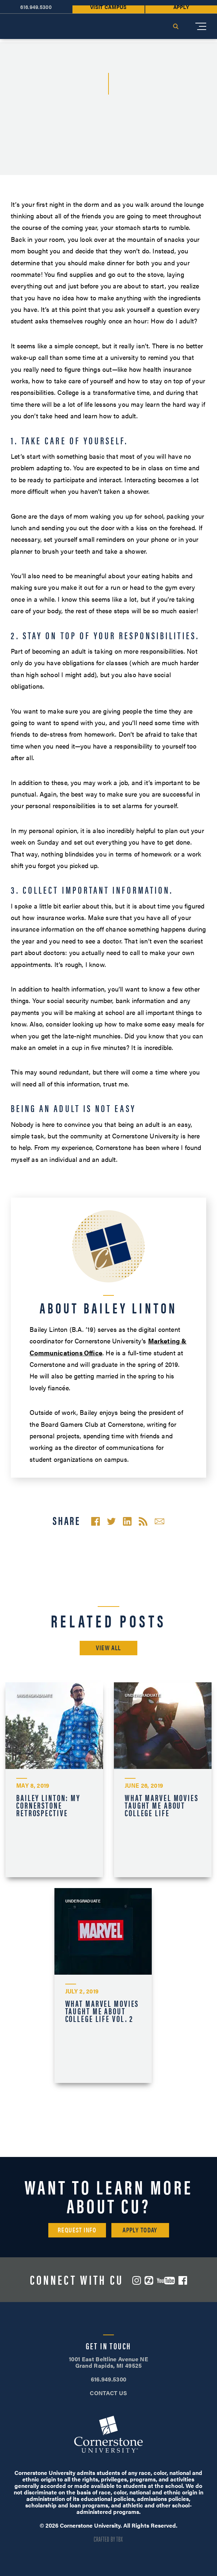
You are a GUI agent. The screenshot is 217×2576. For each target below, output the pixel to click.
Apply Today (140, 2229)
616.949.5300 (109, 2379)
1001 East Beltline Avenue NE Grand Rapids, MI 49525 (108, 2362)
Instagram (136, 2280)
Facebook (182, 2280)
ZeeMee (149, 2280)
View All (108, 1647)
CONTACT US (108, 2393)
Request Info (77, 2229)
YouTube (166, 2280)
